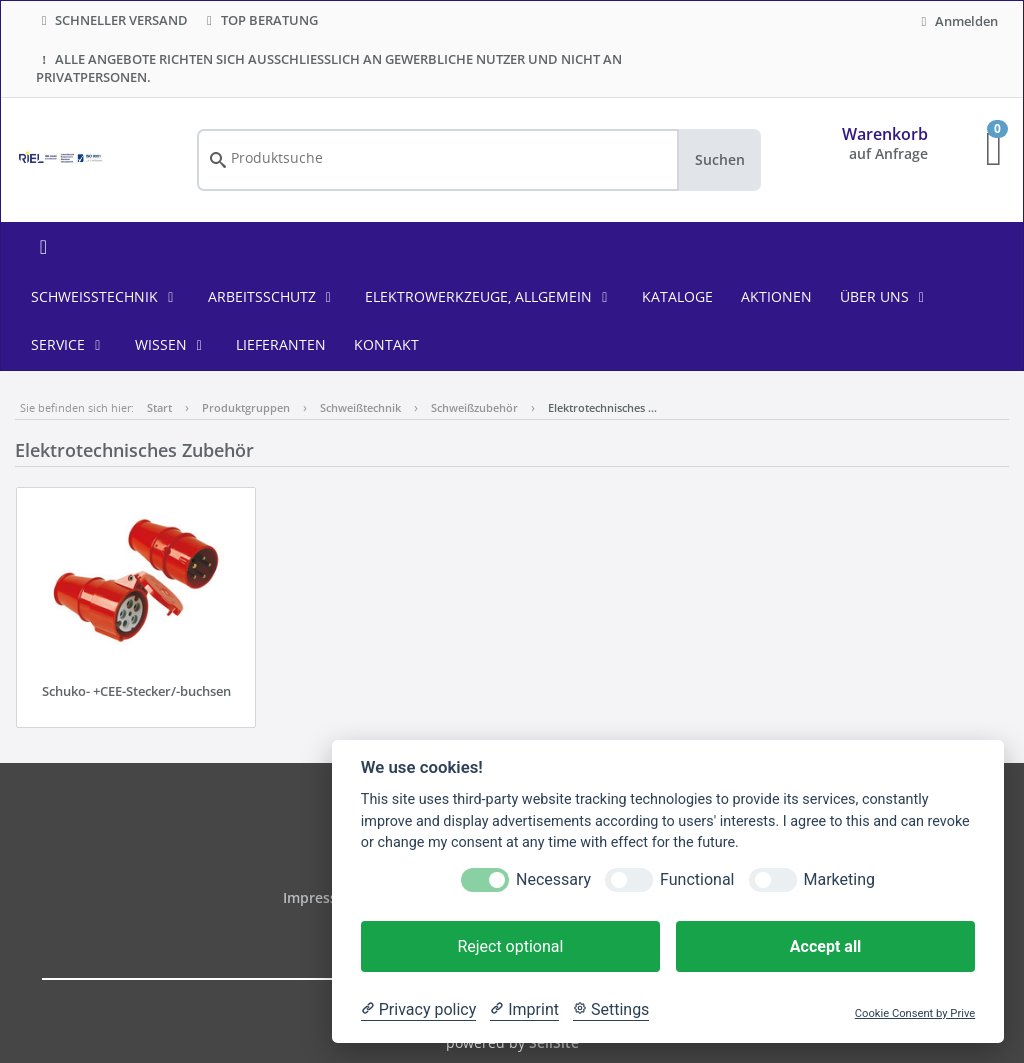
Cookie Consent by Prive (915, 1013)
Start (159, 407)
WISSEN (172, 344)
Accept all (825, 946)
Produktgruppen (246, 407)
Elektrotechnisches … (602, 407)
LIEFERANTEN (281, 344)
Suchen (720, 159)
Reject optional (510, 946)
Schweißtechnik (105, 296)
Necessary (553, 879)
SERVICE (69, 344)
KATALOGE (677, 296)
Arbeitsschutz (273, 296)
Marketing (839, 879)
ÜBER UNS (885, 296)
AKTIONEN (776, 296)
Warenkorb (885, 134)
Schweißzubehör (474, 407)
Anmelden (957, 21)
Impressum (323, 897)
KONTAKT (386, 344)
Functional (697, 879)
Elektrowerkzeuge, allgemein (489, 296)
